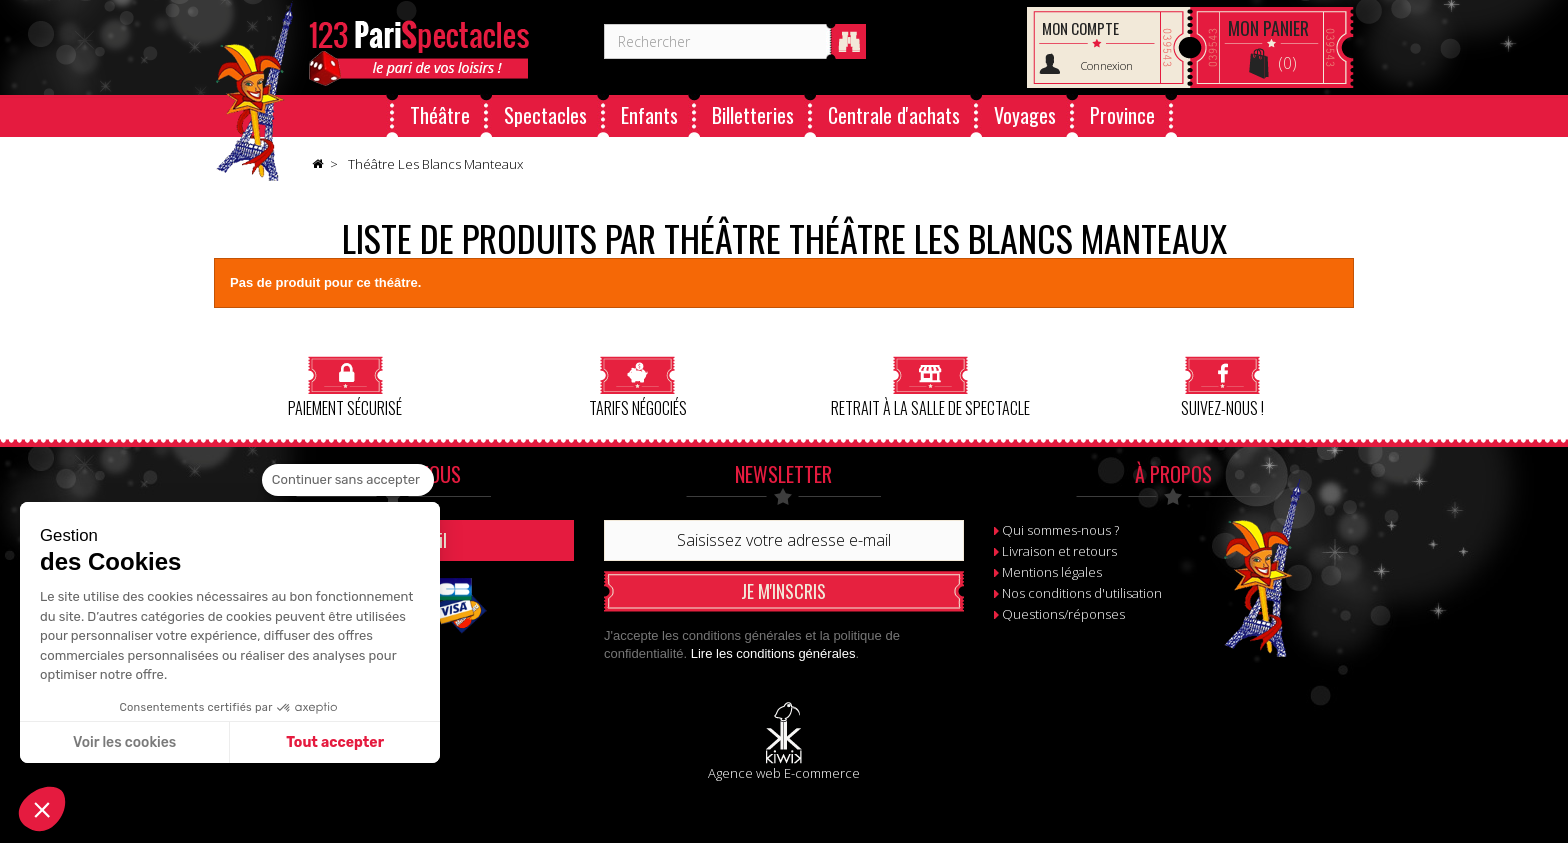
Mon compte (1080, 28)
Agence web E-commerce (784, 773)
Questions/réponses (1063, 614)
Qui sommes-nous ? (1060, 530)
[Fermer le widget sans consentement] (348, 480)
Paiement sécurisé (345, 386)
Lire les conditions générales (773, 653)
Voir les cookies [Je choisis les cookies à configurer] (124, 742)
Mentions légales (1052, 572)
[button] (42, 809)
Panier (1268, 28)
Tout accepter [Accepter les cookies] (335, 742)
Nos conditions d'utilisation (1082, 593)
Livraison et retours (1059, 551)
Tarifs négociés (638, 386)
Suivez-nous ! (1222, 386)
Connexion (1107, 65)
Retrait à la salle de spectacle (930, 386)
